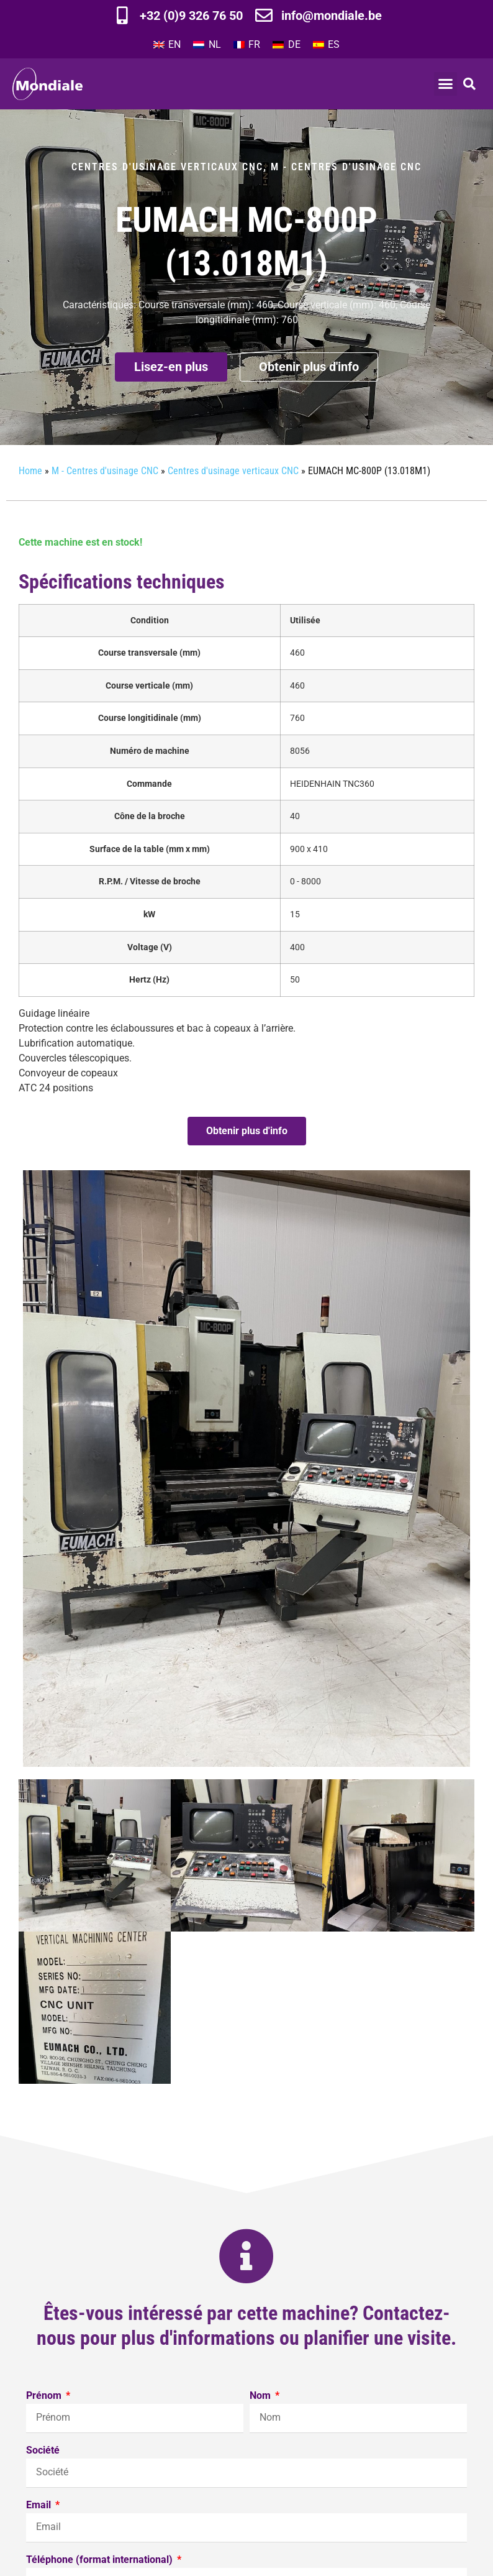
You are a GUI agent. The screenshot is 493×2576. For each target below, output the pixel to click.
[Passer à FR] (246, 44)
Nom (261, 2396)
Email (39, 2505)
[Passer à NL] (207, 44)
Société (43, 2450)
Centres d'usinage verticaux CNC (167, 167)
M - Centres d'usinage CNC (346, 167)
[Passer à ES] (326, 44)
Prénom (45, 2396)
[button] (446, 84)
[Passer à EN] (167, 44)
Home (30, 471)
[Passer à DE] (286, 44)
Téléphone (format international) (100, 2560)
